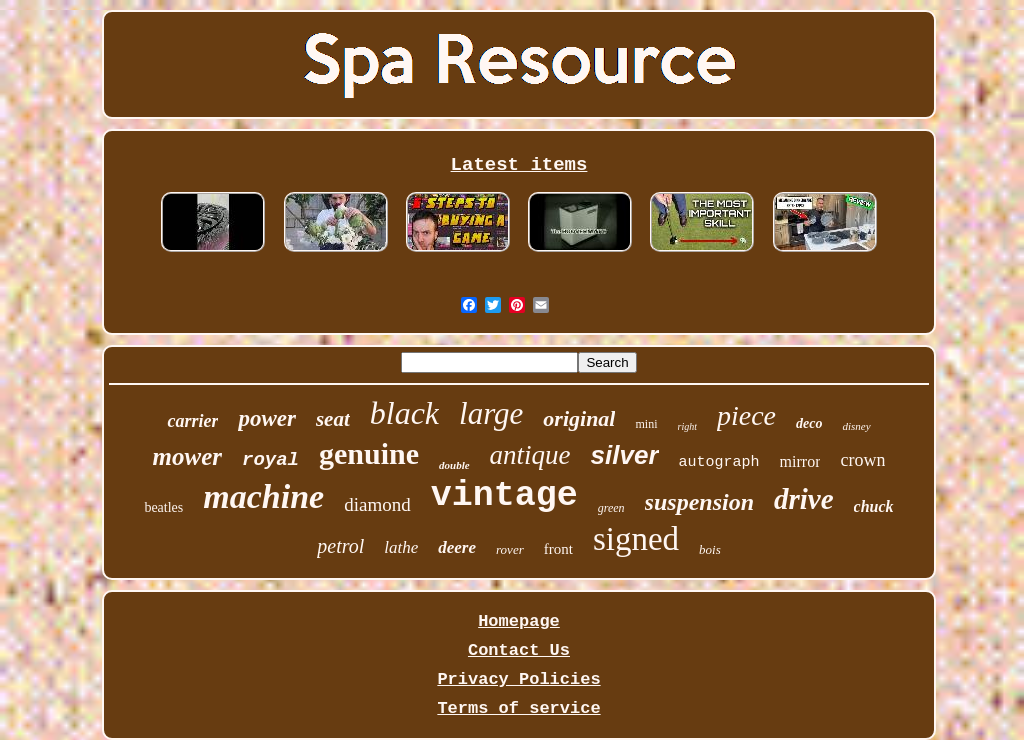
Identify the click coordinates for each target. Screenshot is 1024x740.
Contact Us (519, 650)
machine (263, 496)
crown (862, 460)
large (491, 413)
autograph (719, 462)
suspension (699, 502)
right (687, 426)
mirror (800, 461)
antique (530, 455)
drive (804, 499)
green (611, 508)
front (558, 549)
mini (646, 424)
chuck (874, 506)
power (267, 418)
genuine (369, 453)
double (454, 465)
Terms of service (518, 708)
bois (710, 549)
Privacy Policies (518, 679)
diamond (377, 504)
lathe (401, 547)
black (404, 413)
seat (333, 419)
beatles (163, 507)
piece (746, 415)
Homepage (519, 621)
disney (856, 426)
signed (636, 539)
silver (625, 455)
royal (270, 460)
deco (809, 423)
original (579, 418)
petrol (340, 546)
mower (187, 456)
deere (457, 547)
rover (510, 549)
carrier (192, 421)
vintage (504, 496)
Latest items (519, 165)
